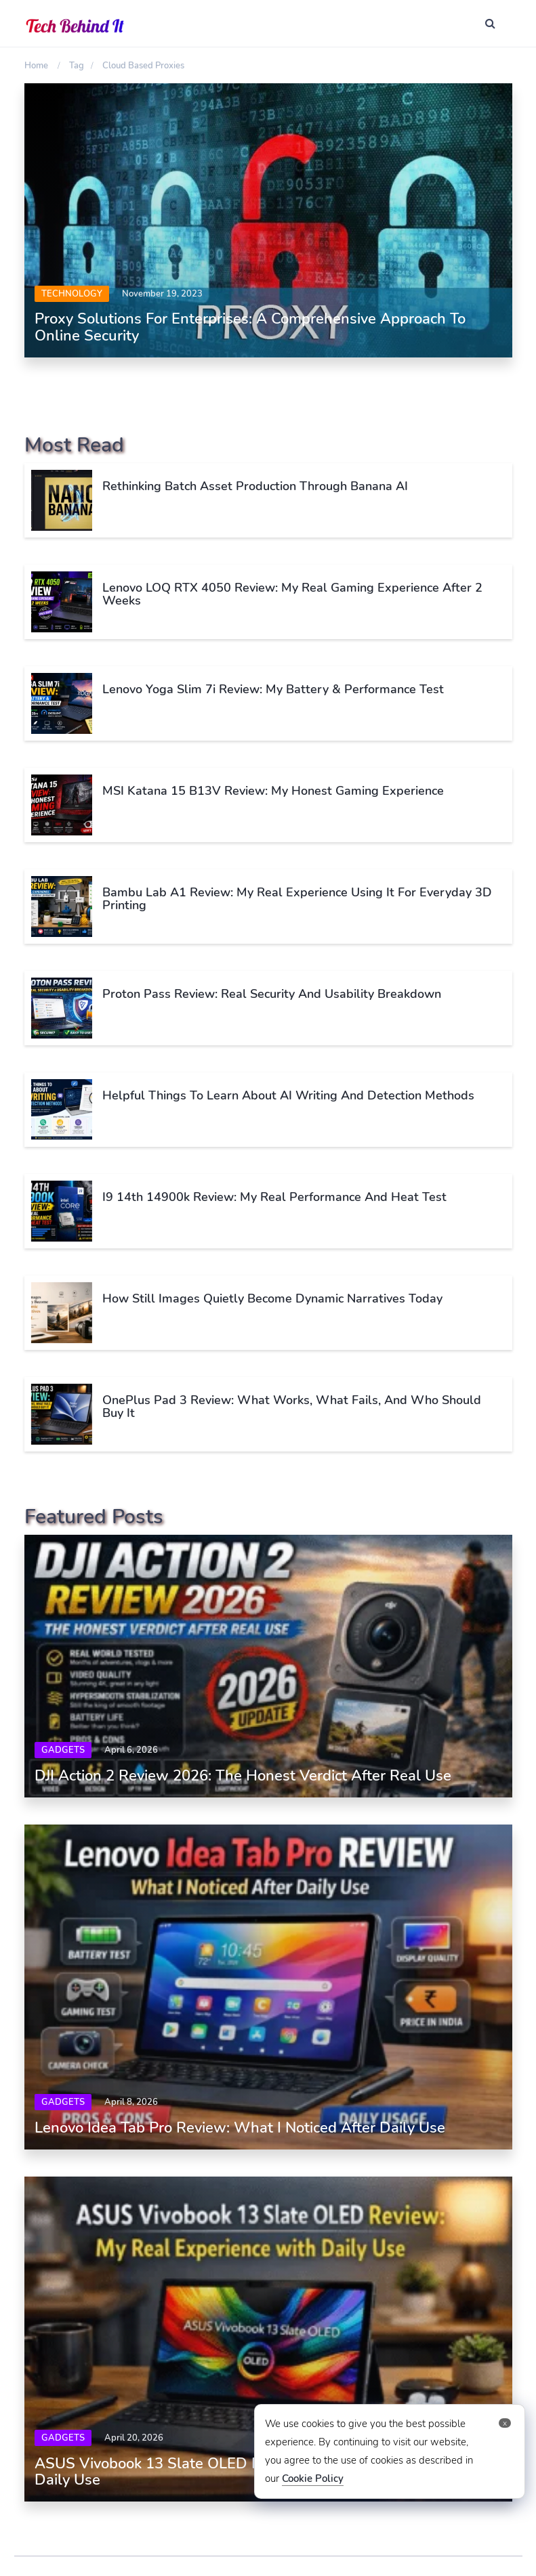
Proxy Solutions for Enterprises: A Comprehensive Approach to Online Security (250, 327)
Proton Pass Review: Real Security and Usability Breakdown (271, 994)
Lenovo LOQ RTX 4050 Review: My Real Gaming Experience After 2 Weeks (292, 594)
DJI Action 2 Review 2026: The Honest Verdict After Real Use (243, 1776)
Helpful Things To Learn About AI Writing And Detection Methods (288, 1095)
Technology (71, 294)
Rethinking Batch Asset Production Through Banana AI (255, 486)
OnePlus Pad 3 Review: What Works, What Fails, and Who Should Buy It (291, 1407)
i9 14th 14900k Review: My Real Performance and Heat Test (274, 1197)
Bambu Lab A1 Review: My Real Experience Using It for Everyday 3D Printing (297, 899)
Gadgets (63, 1750)
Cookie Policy (313, 2478)
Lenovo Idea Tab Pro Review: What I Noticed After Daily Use (240, 2128)
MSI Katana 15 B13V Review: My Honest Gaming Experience (273, 791)
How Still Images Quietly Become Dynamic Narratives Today (272, 1298)
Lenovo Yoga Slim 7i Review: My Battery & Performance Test (273, 689)
